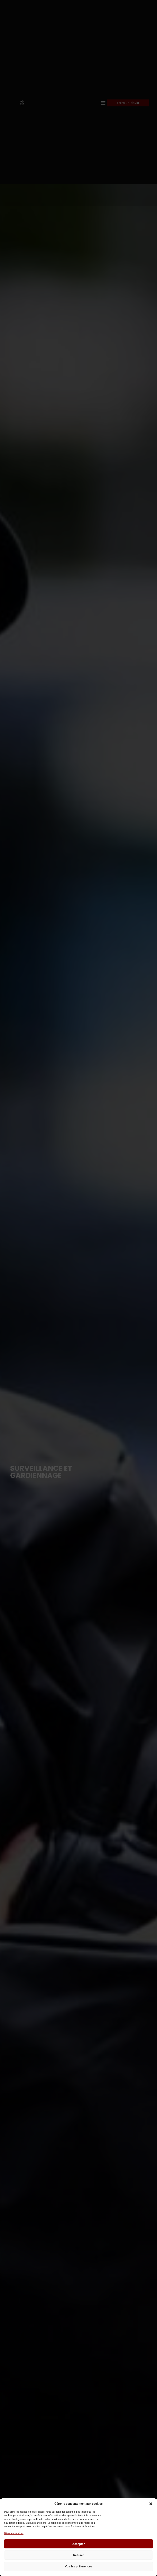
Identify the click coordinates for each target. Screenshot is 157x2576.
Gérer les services (14, 2533)
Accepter (78, 2544)
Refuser (78, 2555)
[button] (151, 2504)
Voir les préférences (78, 2566)
